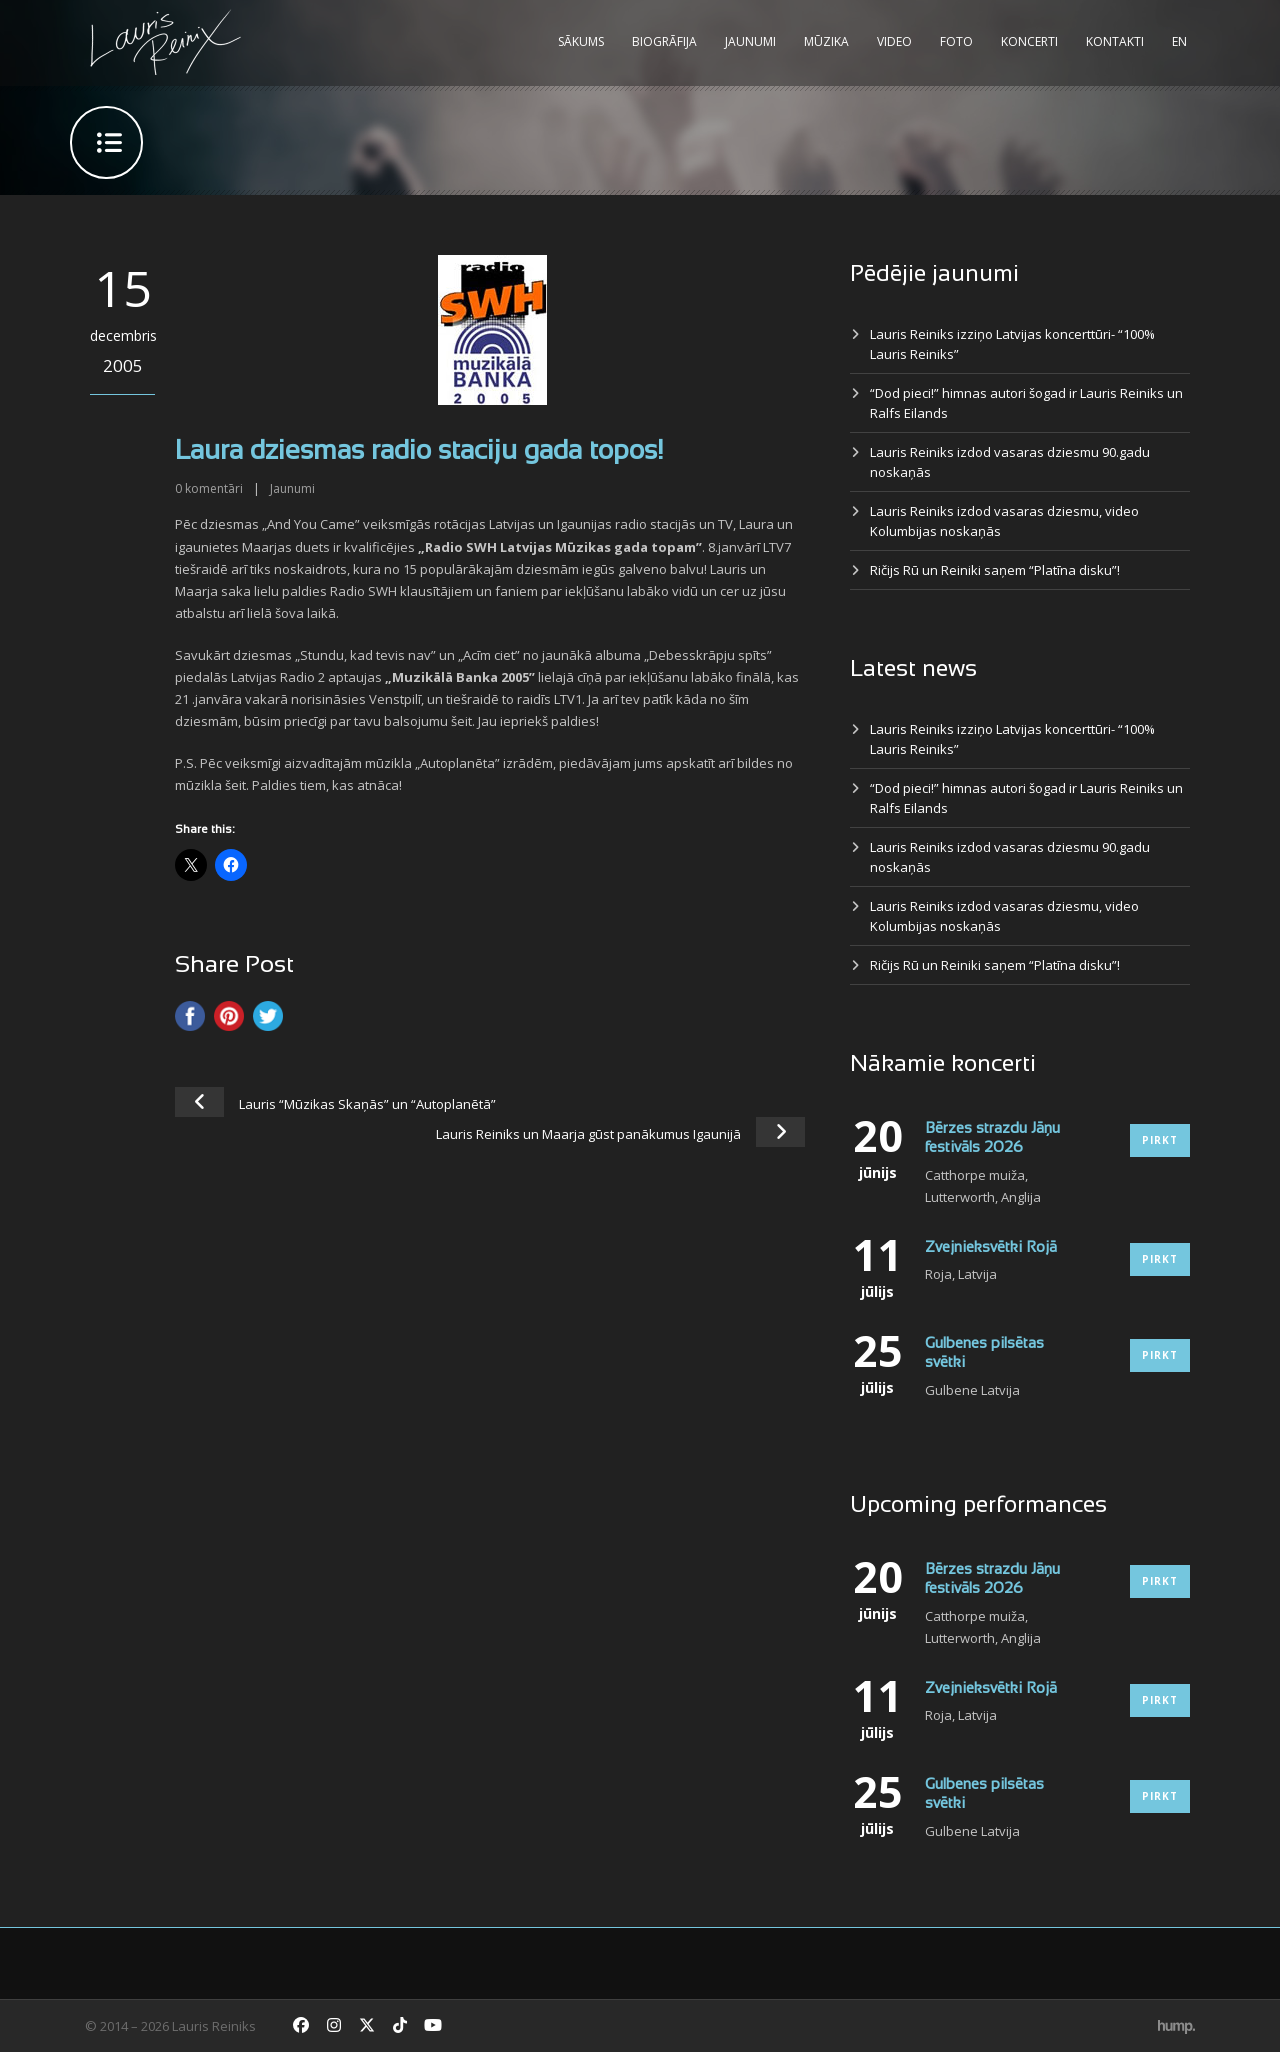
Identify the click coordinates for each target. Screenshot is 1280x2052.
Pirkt (1160, 1140)
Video (894, 41)
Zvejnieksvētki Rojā (991, 1248)
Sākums (581, 41)
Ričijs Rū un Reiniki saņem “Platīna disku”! (995, 570)
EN (1179, 41)
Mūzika (826, 41)
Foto (956, 41)
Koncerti (1029, 41)
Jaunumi (750, 41)
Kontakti (1115, 41)
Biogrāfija (664, 41)
